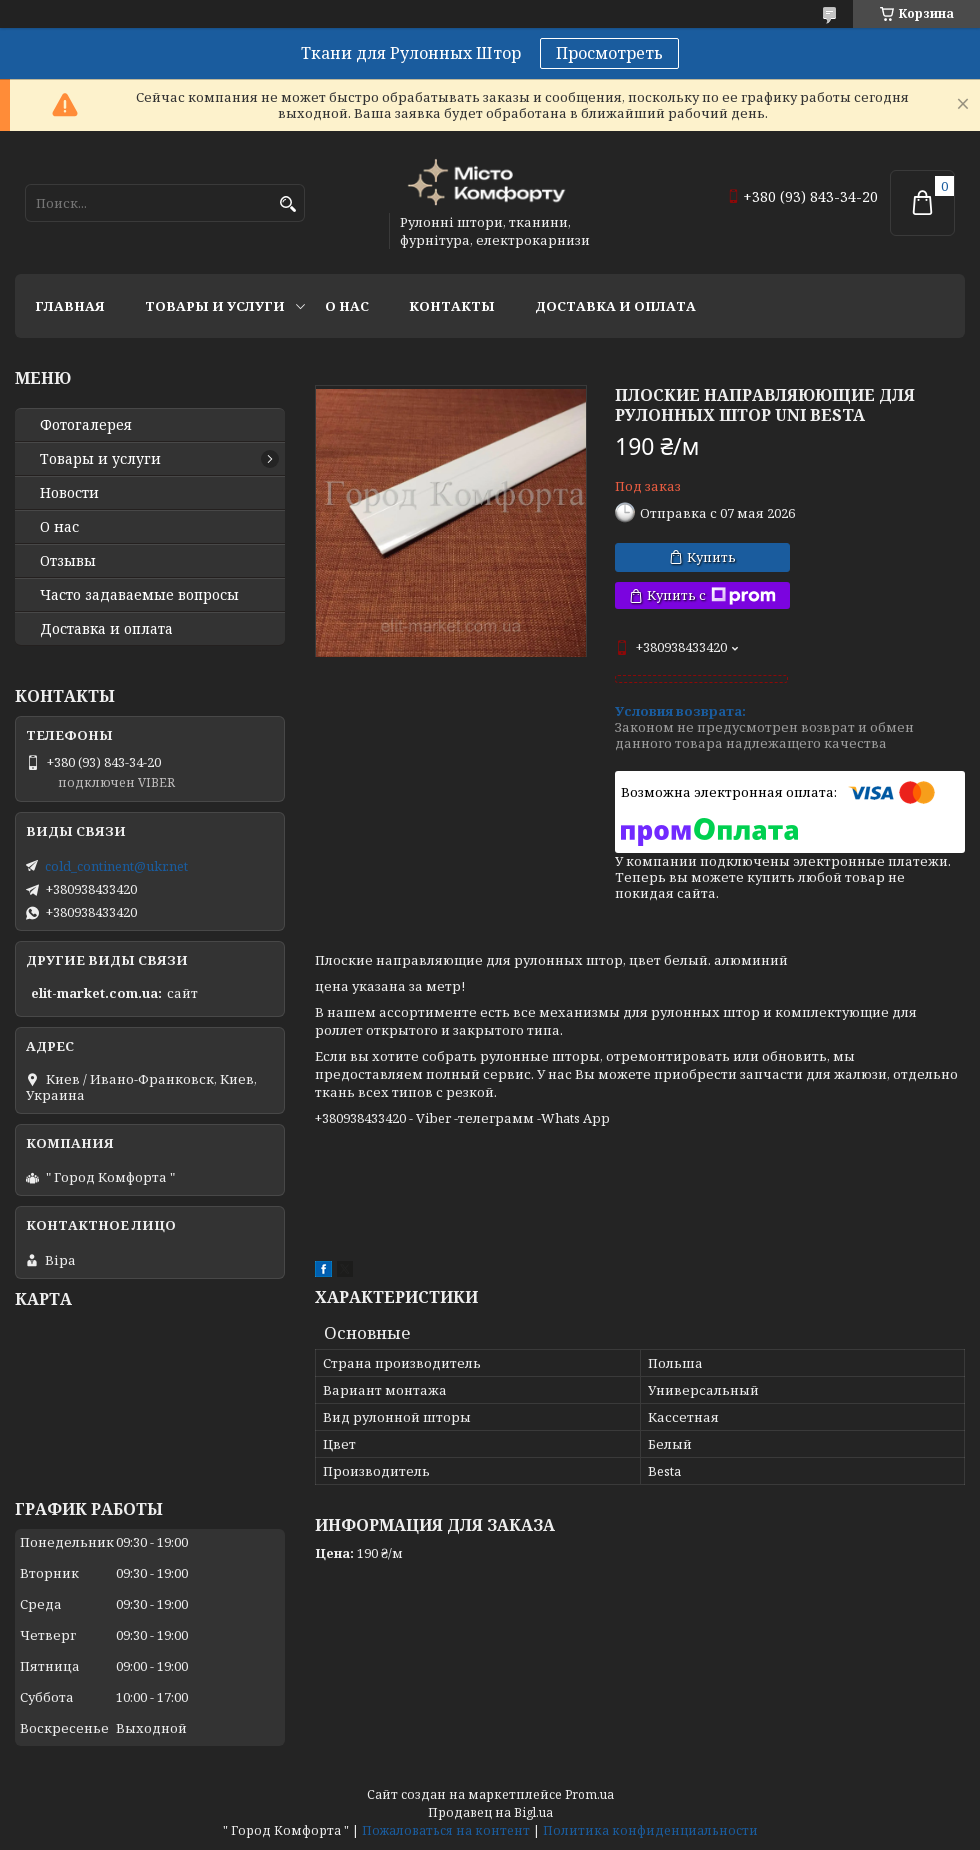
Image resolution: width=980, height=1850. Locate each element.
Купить (711, 557)
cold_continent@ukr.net (116, 866)
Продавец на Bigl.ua (490, 1812)
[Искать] (287, 204)
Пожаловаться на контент (446, 1830)
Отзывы (68, 561)
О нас (347, 306)
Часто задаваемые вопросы (139, 595)
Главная (70, 306)
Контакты (452, 306)
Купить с (711, 595)
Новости (69, 493)
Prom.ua (589, 1794)
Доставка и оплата (615, 306)
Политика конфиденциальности (650, 1830)
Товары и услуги (215, 306)
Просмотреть (609, 53)
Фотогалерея (86, 425)
